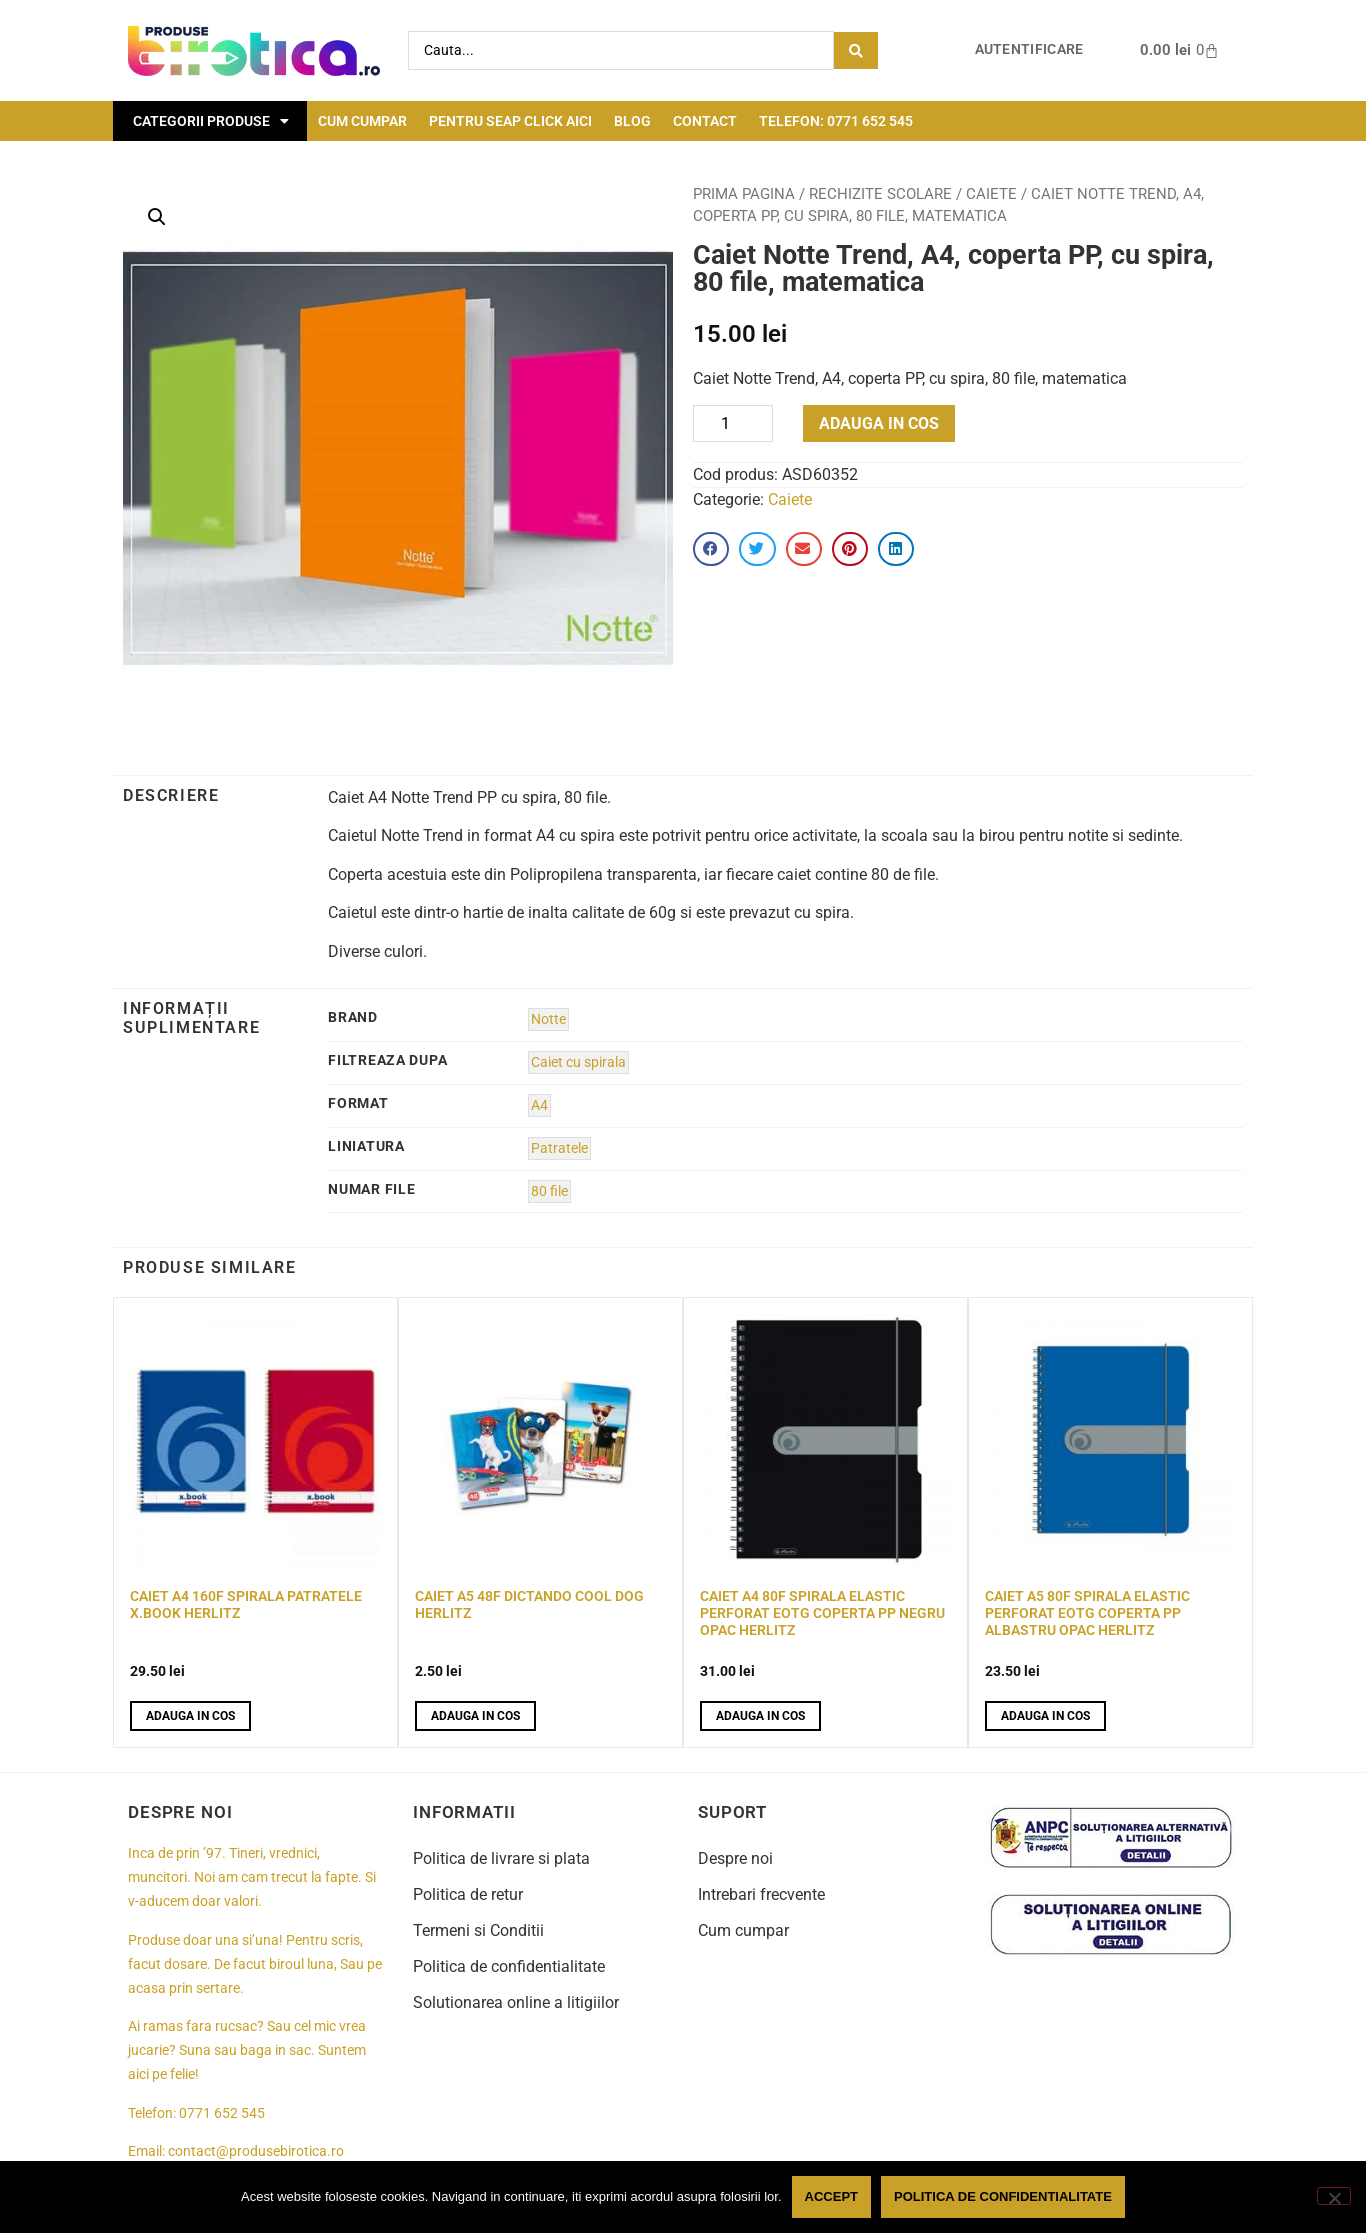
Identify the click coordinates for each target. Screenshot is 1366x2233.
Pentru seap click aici (510, 121)
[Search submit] (856, 50)
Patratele (559, 1148)
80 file (549, 1191)
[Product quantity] (733, 423)
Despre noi (735, 1858)
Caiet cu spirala (578, 1062)
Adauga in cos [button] (190, 1716)
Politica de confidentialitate (509, 1966)
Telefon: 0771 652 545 (836, 121)
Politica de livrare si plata (501, 1858)
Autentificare (1029, 49)
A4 (539, 1105)
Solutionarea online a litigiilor (516, 2002)
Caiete (991, 194)
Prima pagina (744, 194)
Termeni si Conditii (478, 1930)
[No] (1334, 2196)
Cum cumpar (362, 121)
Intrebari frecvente (761, 1894)
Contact (705, 121)
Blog (632, 121)
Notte (548, 1019)
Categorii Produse (211, 121)
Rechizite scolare (880, 194)
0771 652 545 (222, 2113)
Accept (831, 2196)
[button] (157, 217)
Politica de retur (468, 1894)
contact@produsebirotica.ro (256, 2151)
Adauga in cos (879, 423)
